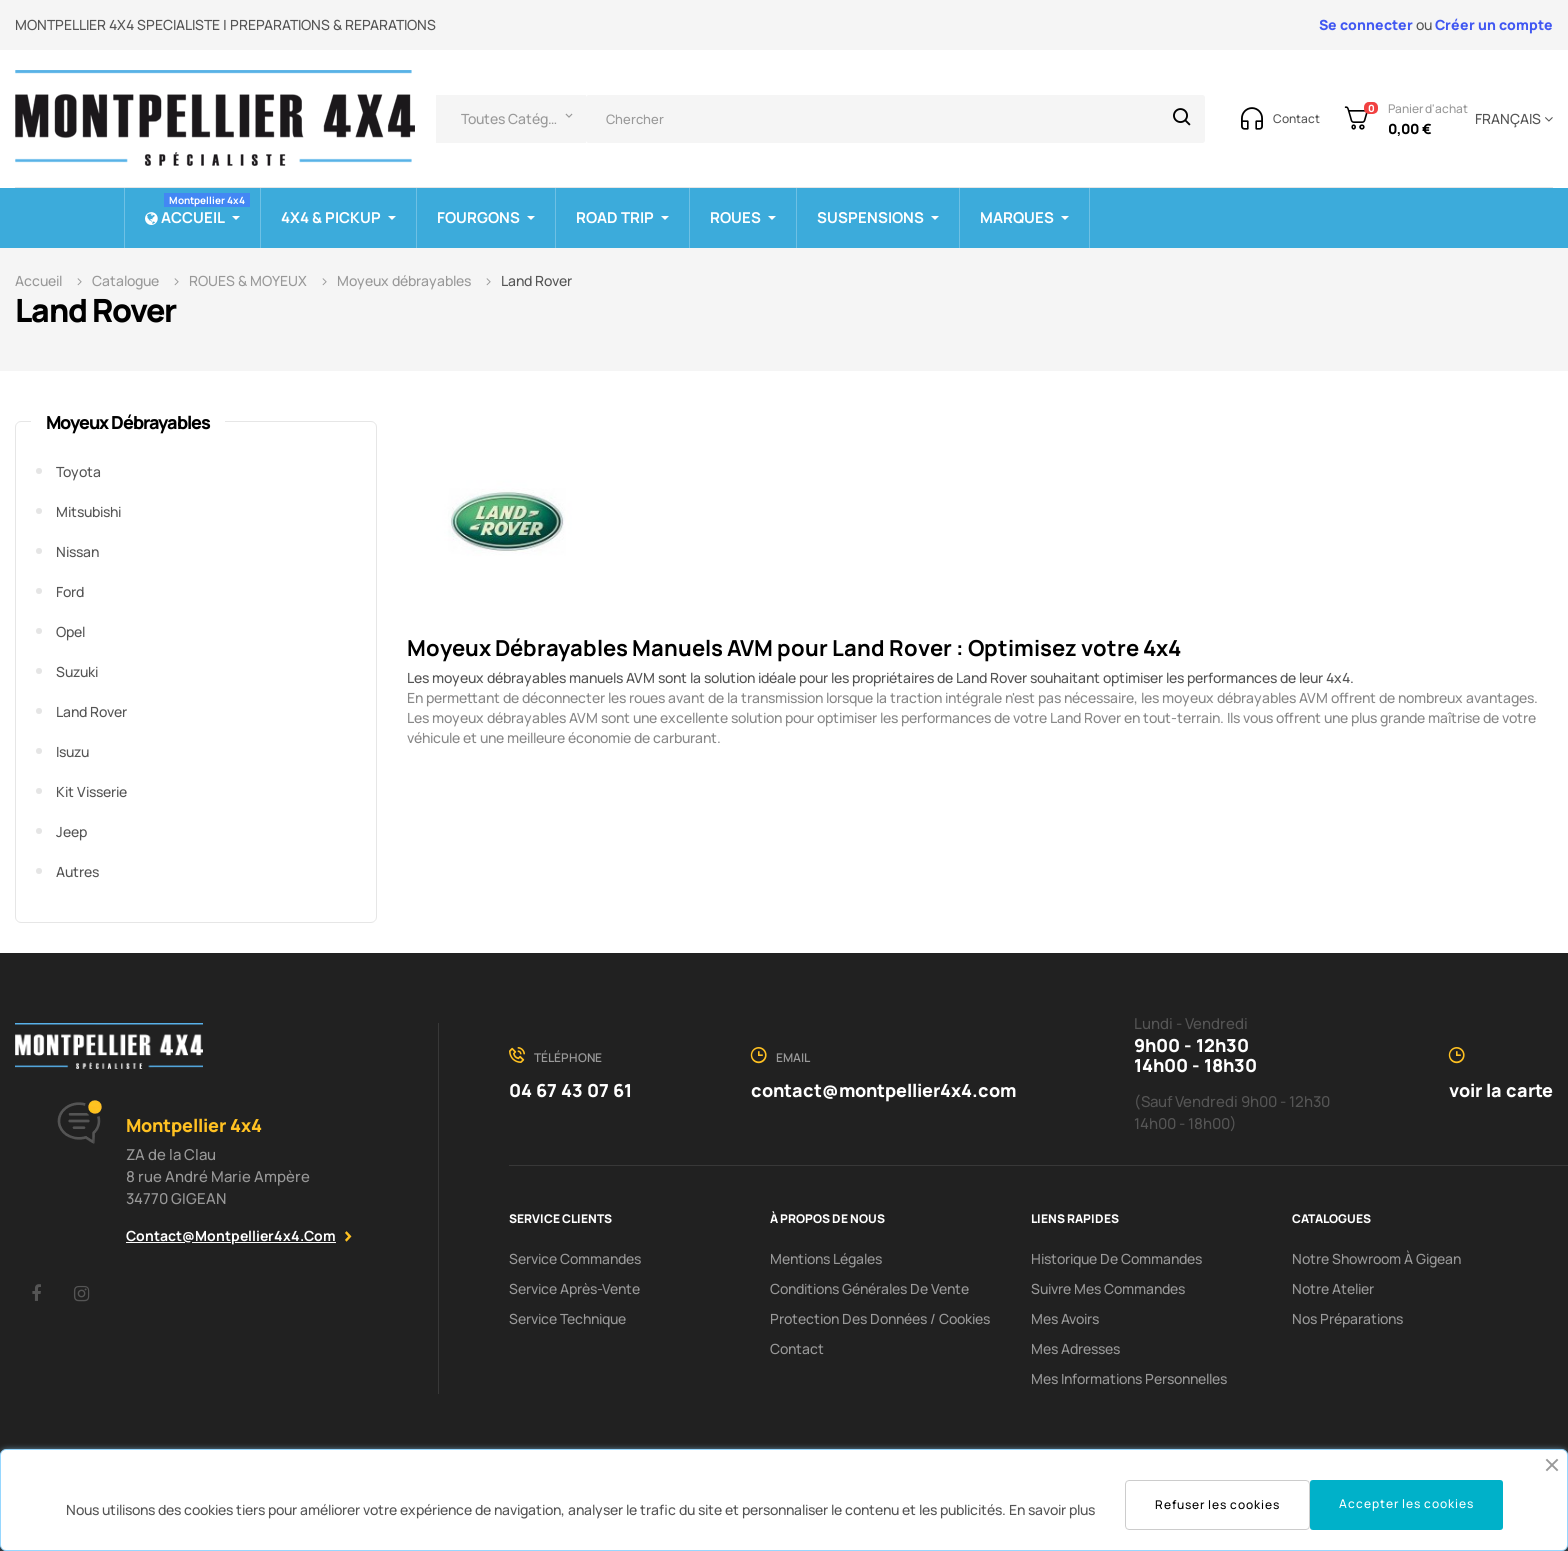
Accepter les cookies (1406, 1503)
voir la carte (1501, 1090)
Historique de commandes (1116, 1258)
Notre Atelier (1333, 1288)
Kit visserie (91, 791)
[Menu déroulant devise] (1510, 119)
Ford (70, 591)
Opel (70, 631)
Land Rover (91, 711)
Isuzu (72, 751)
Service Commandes (575, 1258)
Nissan (77, 551)
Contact (797, 1348)
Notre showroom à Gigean (1376, 1258)
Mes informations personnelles (1129, 1378)
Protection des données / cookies (880, 1318)
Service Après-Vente (574, 1288)
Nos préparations (1347, 1318)
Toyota (78, 471)
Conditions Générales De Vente (869, 1288)
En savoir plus (1052, 1509)
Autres (77, 871)
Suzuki (77, 671)
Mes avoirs (1065, 1318)
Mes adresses (1075, 1348)
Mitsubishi (88, 511)
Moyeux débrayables (128, 422)
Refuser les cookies (1217, 1504)
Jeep (71, 831)
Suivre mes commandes (1108, 1288)
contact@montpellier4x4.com (231, 1235)
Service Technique (567, 1318)
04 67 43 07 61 (570, 1090)
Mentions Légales (826, 1258)
